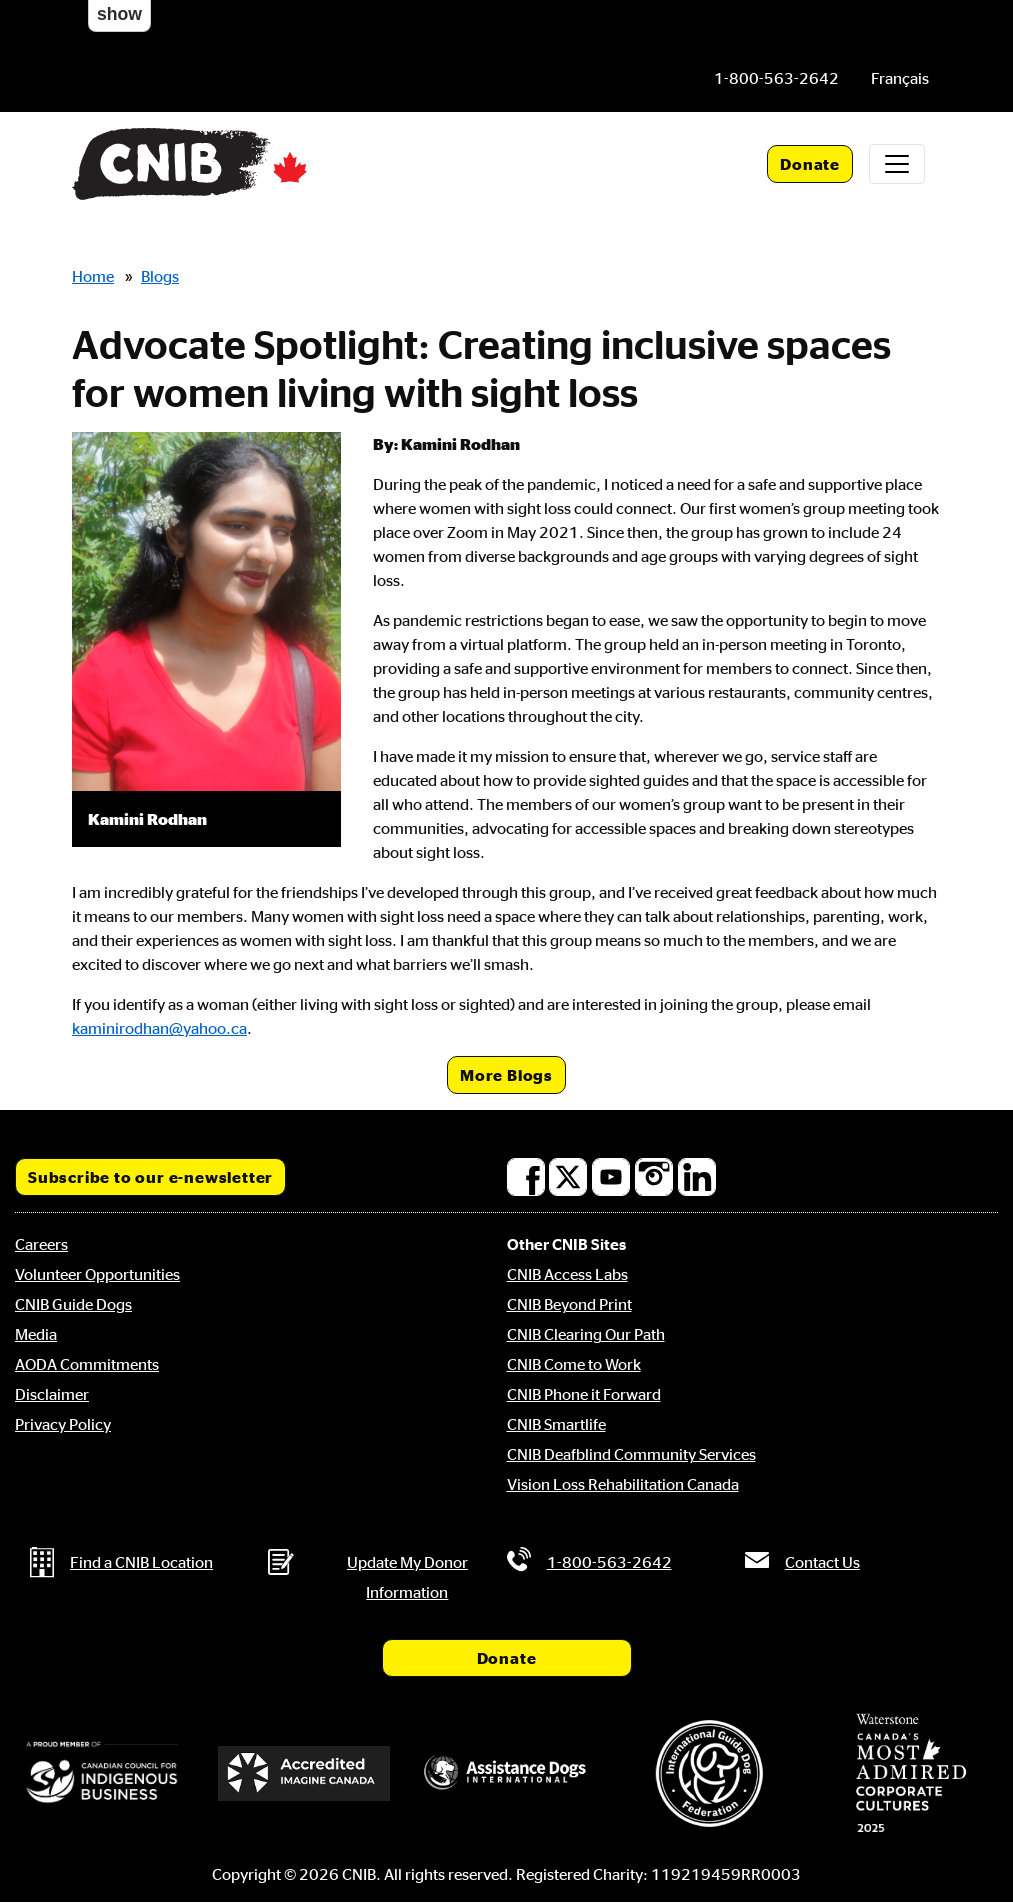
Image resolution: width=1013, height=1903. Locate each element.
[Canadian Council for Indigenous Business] (102, 1773)
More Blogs (506, 1075)
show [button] (119, 14)
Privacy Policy (63, 1424)
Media (36, 1334)
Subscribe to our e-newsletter (150, 1177)
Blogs (160, 276)
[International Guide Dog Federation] (709, 1773)
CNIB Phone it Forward (584, 1394)
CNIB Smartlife (556, 1424)
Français (900, 78)
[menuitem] (900, 78)
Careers (41, 1244)
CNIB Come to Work (574, 1364)
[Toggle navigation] (897, 164)
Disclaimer (52, 1394)
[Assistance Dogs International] (506, 1773)
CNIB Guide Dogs (73, 1304)
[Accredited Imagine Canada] (304, 1773)
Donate (810, 164)
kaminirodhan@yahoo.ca (159, 1028)
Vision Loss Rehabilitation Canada (623, 1484)
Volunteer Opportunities (97, 1274)
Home (93, 276)
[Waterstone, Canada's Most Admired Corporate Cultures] (911, 1773)
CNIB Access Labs (567, 1274)
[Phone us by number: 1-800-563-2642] (776, 78)
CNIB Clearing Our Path (586, 1334)
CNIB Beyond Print (569, 1304)
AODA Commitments (87, 1364)
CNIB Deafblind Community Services (631, 1454)
